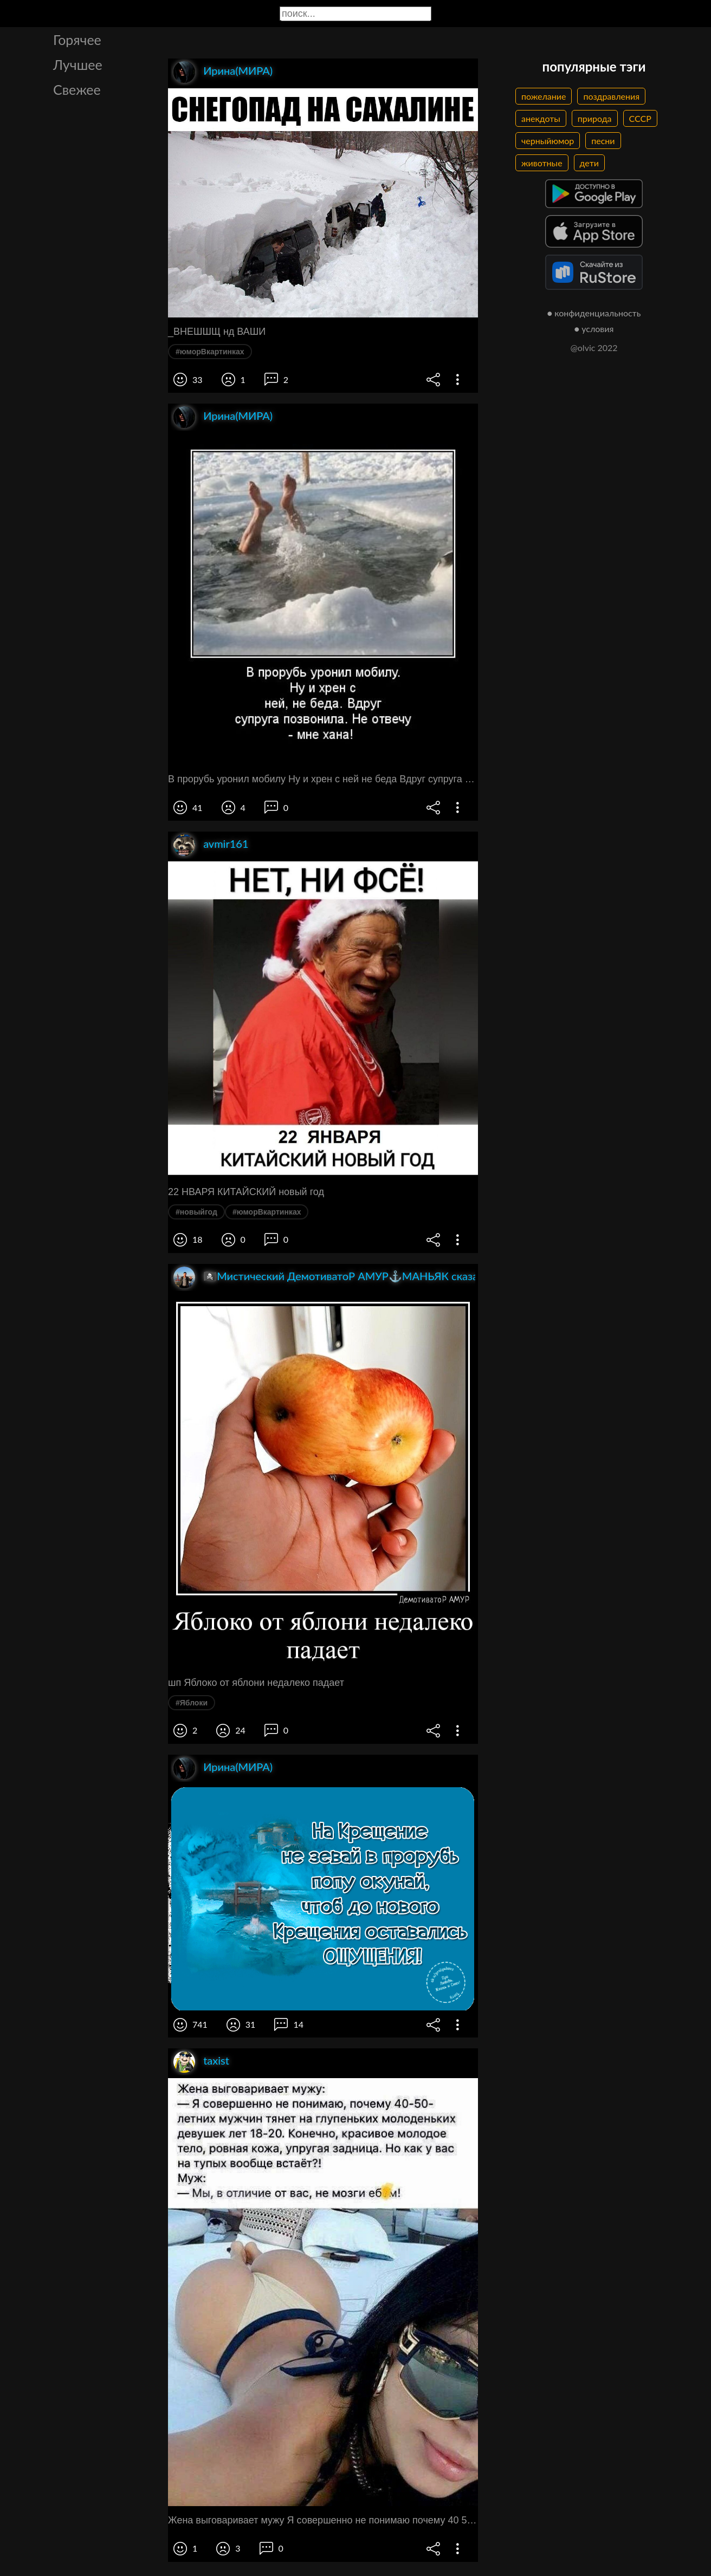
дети (589, 163)
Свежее (77, 89)
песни (603, 140)
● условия (594, 328)
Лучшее (77, 64)
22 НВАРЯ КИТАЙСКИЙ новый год (246, 1191)
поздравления (611, 96)
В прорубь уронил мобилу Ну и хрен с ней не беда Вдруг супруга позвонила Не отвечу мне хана (323, 779)
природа (595, 118)
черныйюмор (547, 140)
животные (542, 163)
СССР (640, 118)
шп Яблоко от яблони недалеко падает (256, 1682)
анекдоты (540, 118)
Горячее (77, 39)
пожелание (543, 96)
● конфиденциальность (594, 313)
